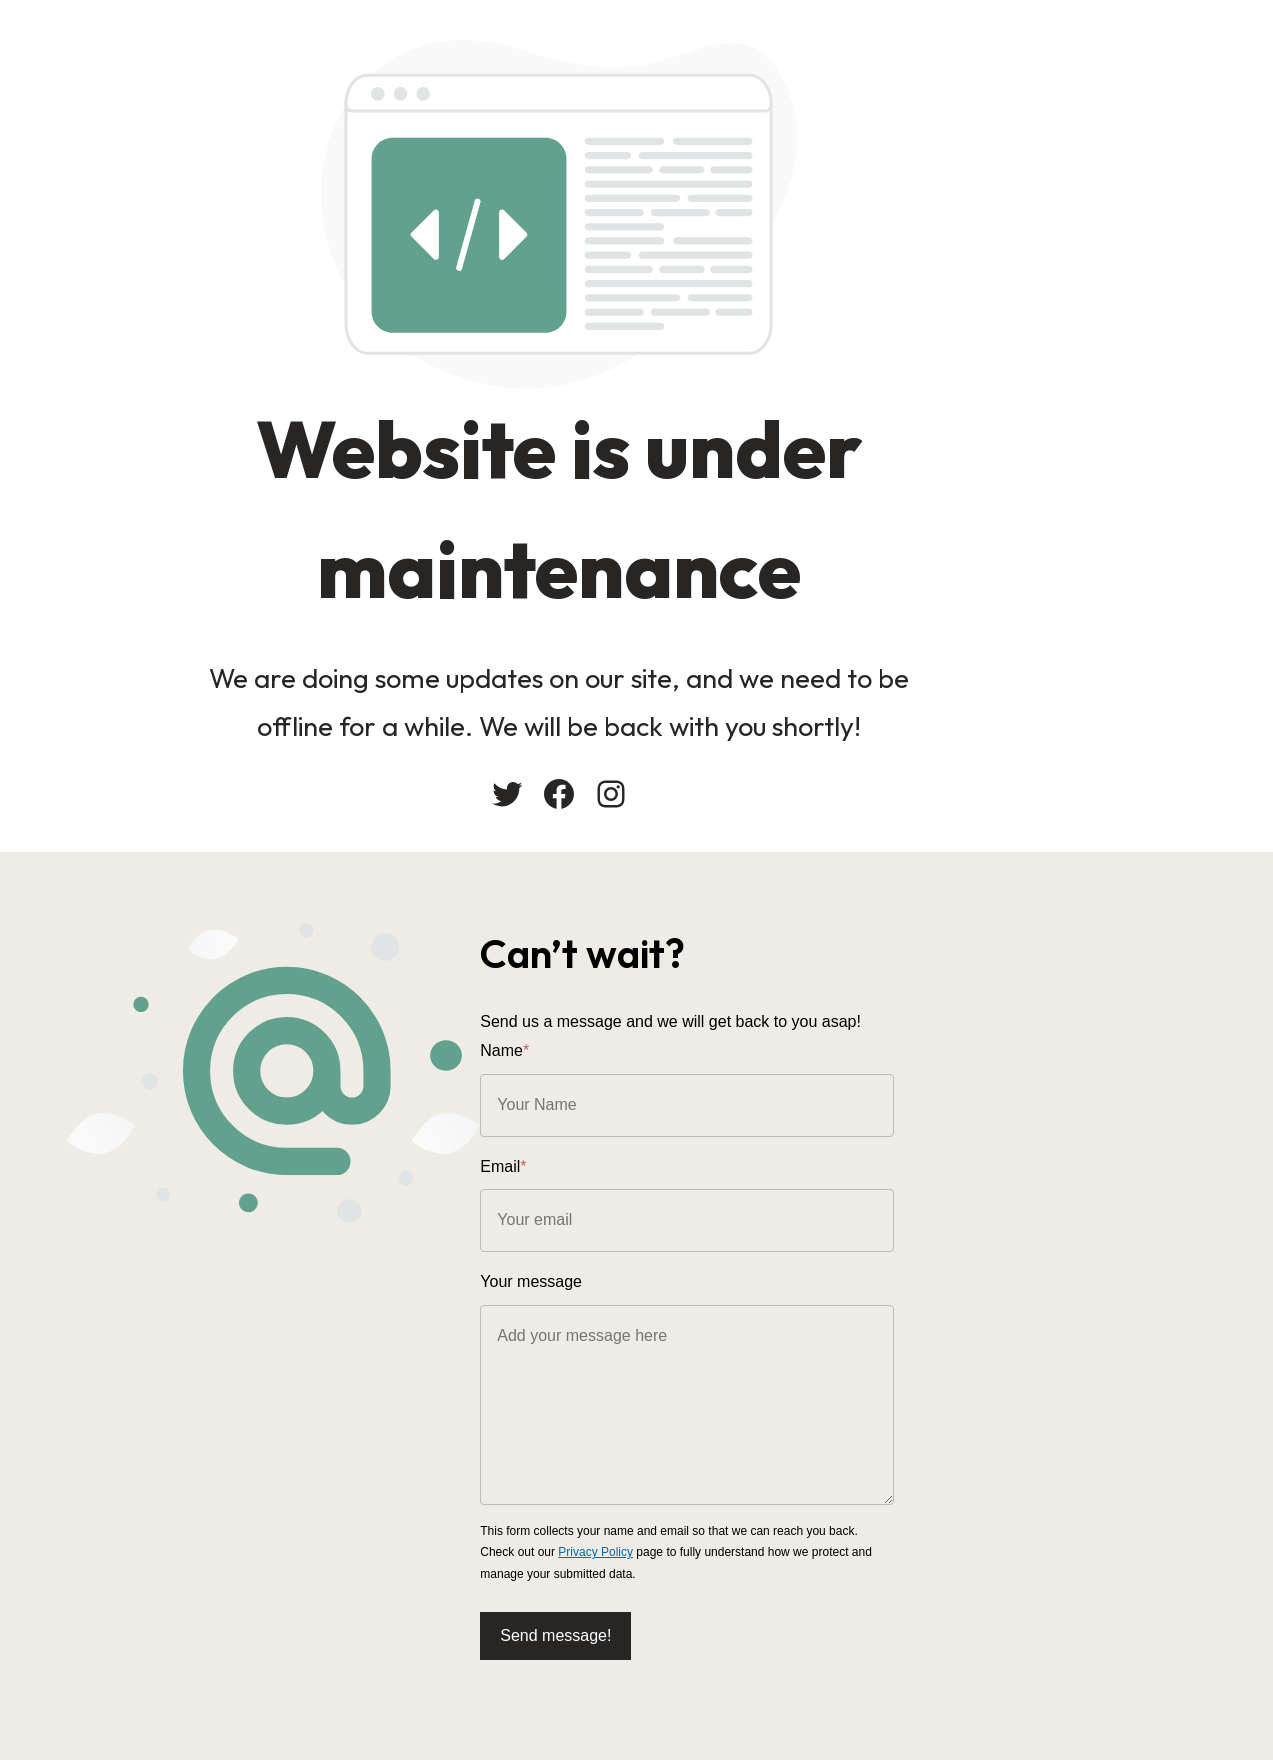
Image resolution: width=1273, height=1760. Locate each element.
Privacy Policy (1132, 1540)
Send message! (712, 1622)
